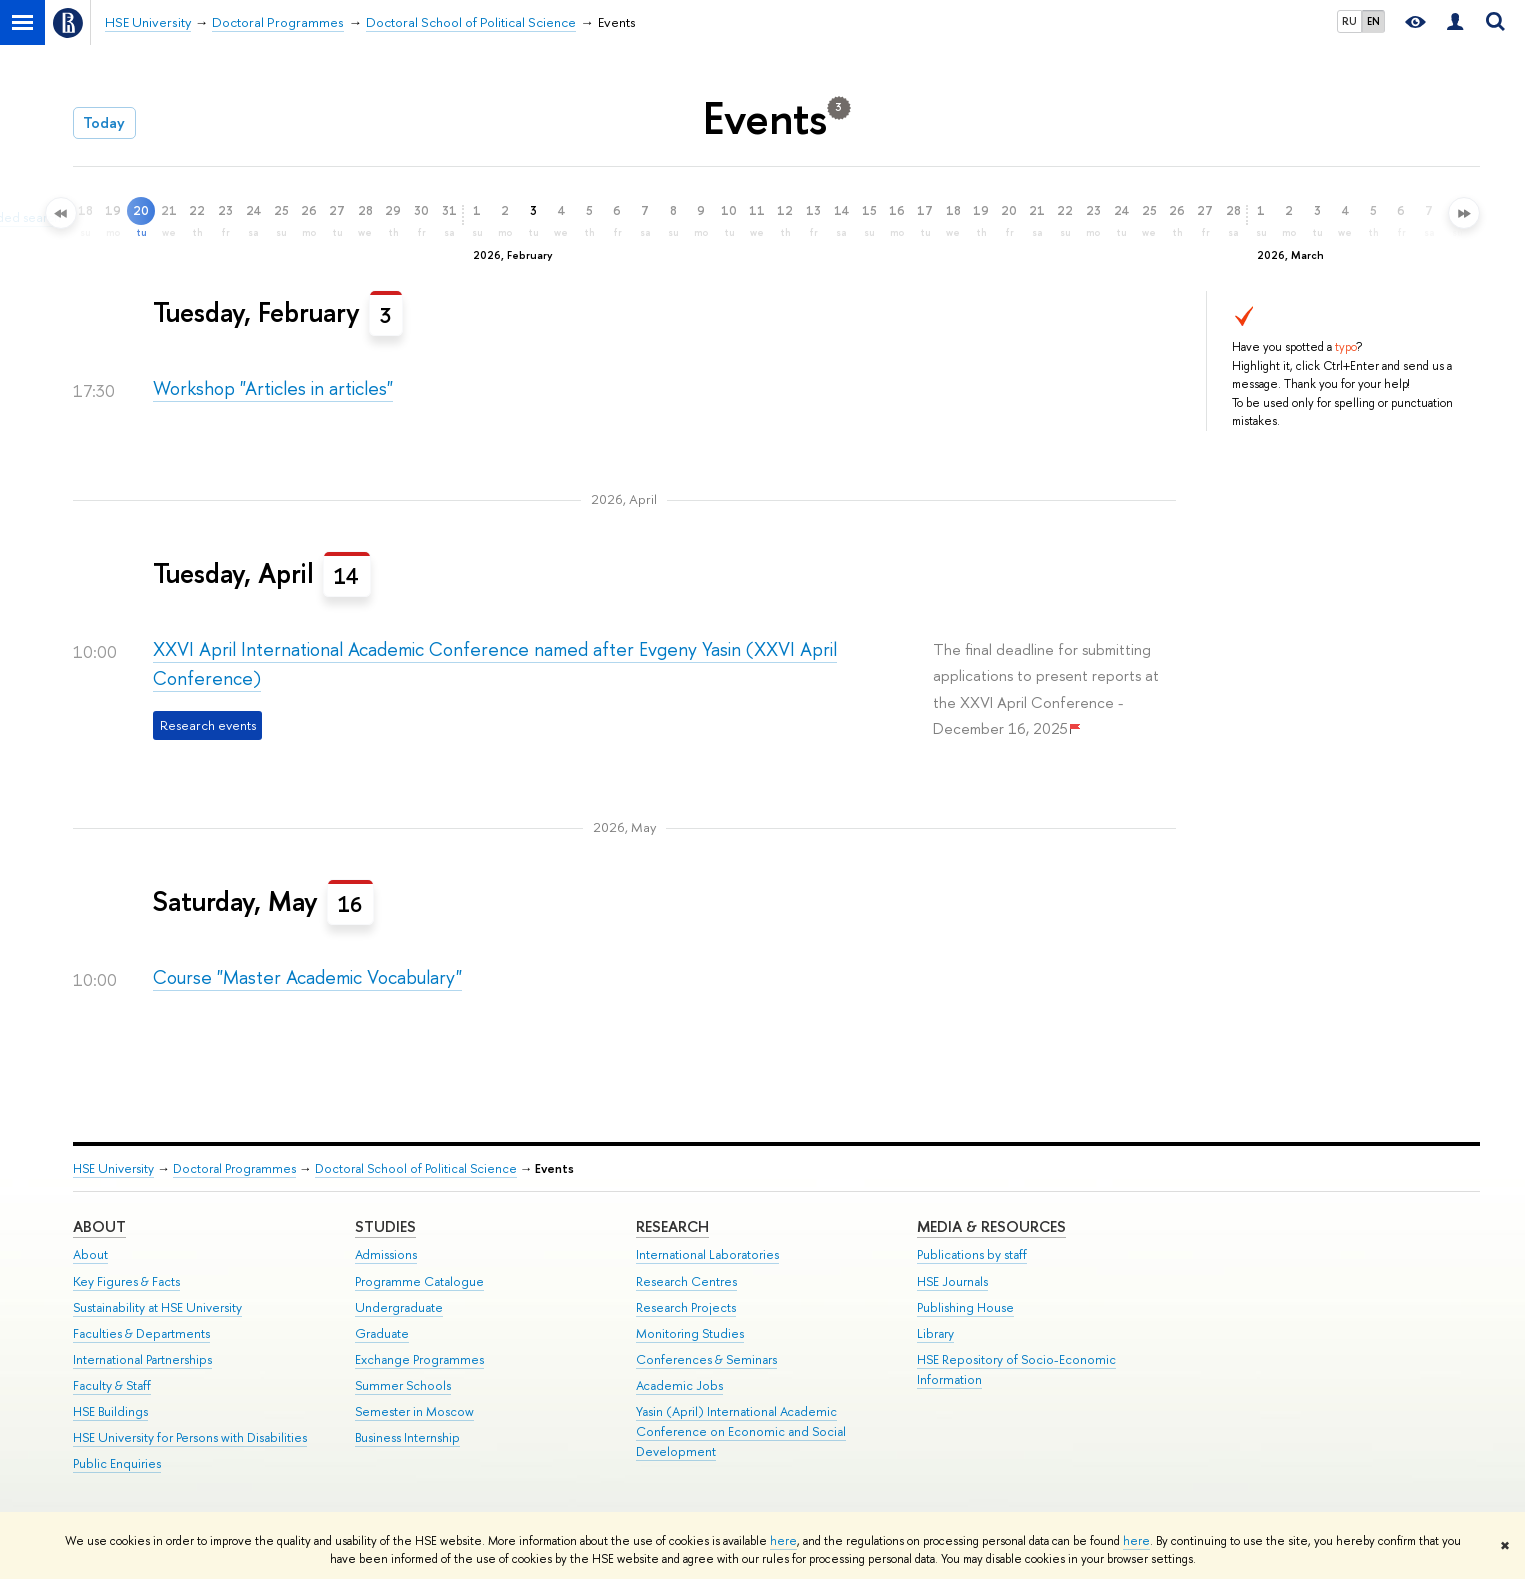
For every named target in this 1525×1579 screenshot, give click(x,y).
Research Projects (686, 1307)
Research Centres (686, 1281)
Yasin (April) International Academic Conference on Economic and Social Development (741, 1431)
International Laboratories (707, 1254)
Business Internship (407, 1437)
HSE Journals (952, 1281)
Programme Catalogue (419, 1281)
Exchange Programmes (419, 1359)
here (783, 1541)
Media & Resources (991, 1226)
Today (104, 122)
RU (1349, 21)
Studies (385, 1226)
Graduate (382, 1333)
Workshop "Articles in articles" (273, 388)
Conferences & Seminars (706, 1359)
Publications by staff (972, 1254)
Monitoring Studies (690, 1333)
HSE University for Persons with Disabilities (190, 1437)
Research (672, 1226)
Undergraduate (399, 1307)
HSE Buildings (110, 1411)
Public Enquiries (117, 1463)
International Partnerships (142, 1359)
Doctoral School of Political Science (416, 1168)
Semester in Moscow (414, 1411)
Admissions (386, 1254)
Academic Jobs (679, 1385)
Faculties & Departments (141, 1333)
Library (935, 1333)
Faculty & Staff (112, 1385)
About (99, 1226)
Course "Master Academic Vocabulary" (307, 977)
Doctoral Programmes (234, 1168)
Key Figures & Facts (126, 1281)
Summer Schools (403, 1385)
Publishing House (965, 1307)
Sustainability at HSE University (157, 1307)
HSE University (113, 1168)
